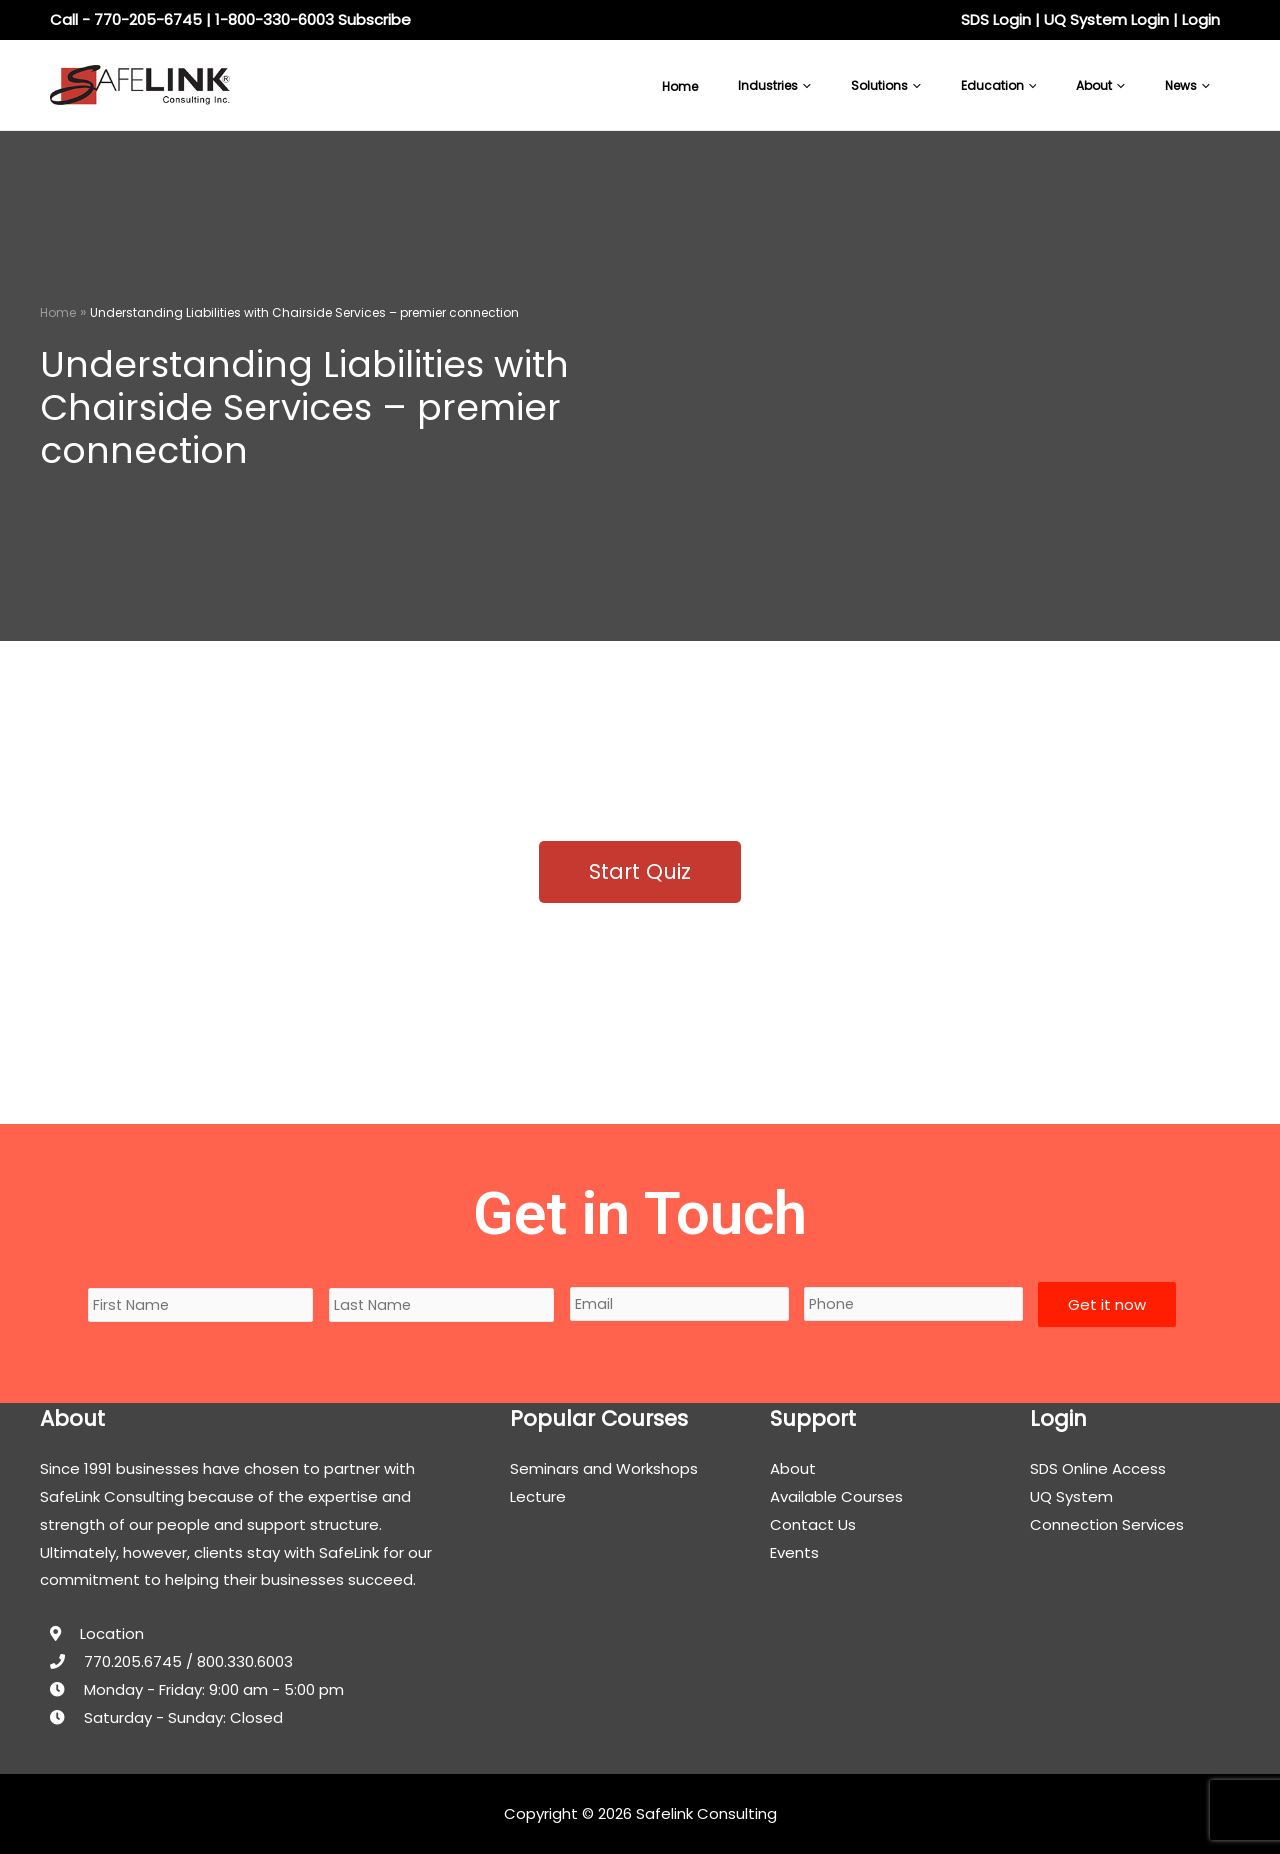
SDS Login (996, 19)
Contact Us (813, 1524)
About (793, 1468)
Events (794, 1552)
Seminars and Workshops (604, 1468)
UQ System (1071, 1496)
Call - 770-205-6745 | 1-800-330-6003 (192, 19)
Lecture (538, 1496)
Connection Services (1107, 1524)
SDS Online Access (1098, 1468)
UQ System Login (1106, 19)
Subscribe (374, 19)
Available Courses (836, 1496)
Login (1201, 19)
